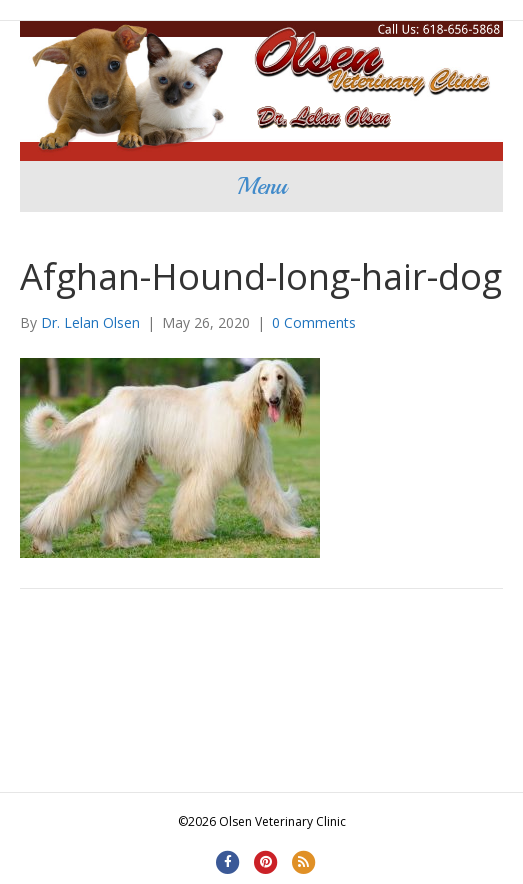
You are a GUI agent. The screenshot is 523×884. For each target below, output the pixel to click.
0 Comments (314, 322)
